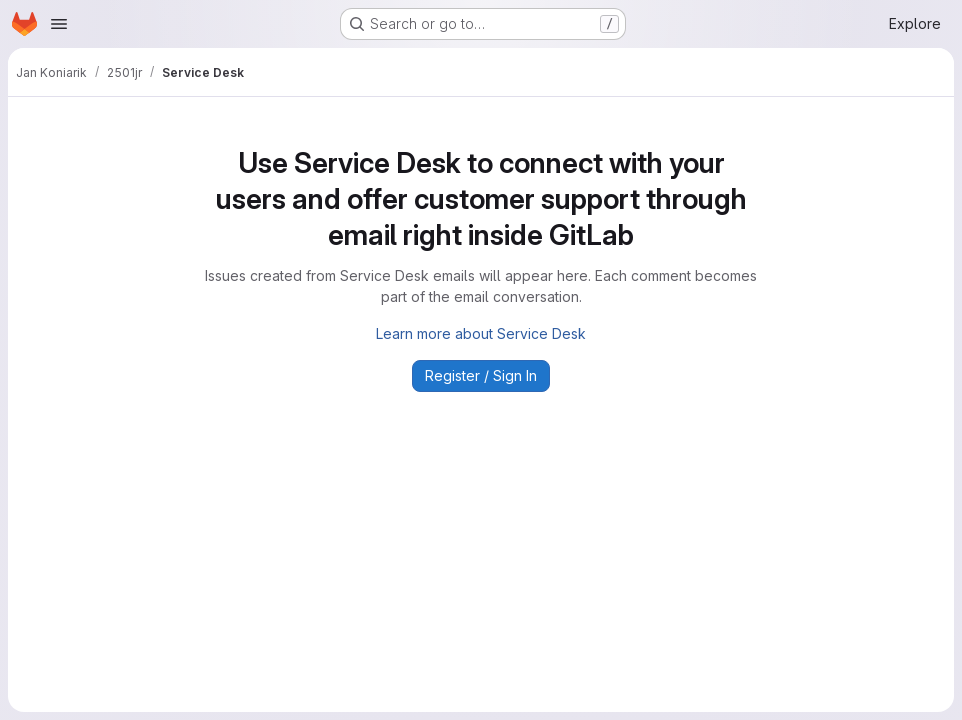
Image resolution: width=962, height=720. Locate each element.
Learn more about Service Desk (481, 333)
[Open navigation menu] (59, 24)
